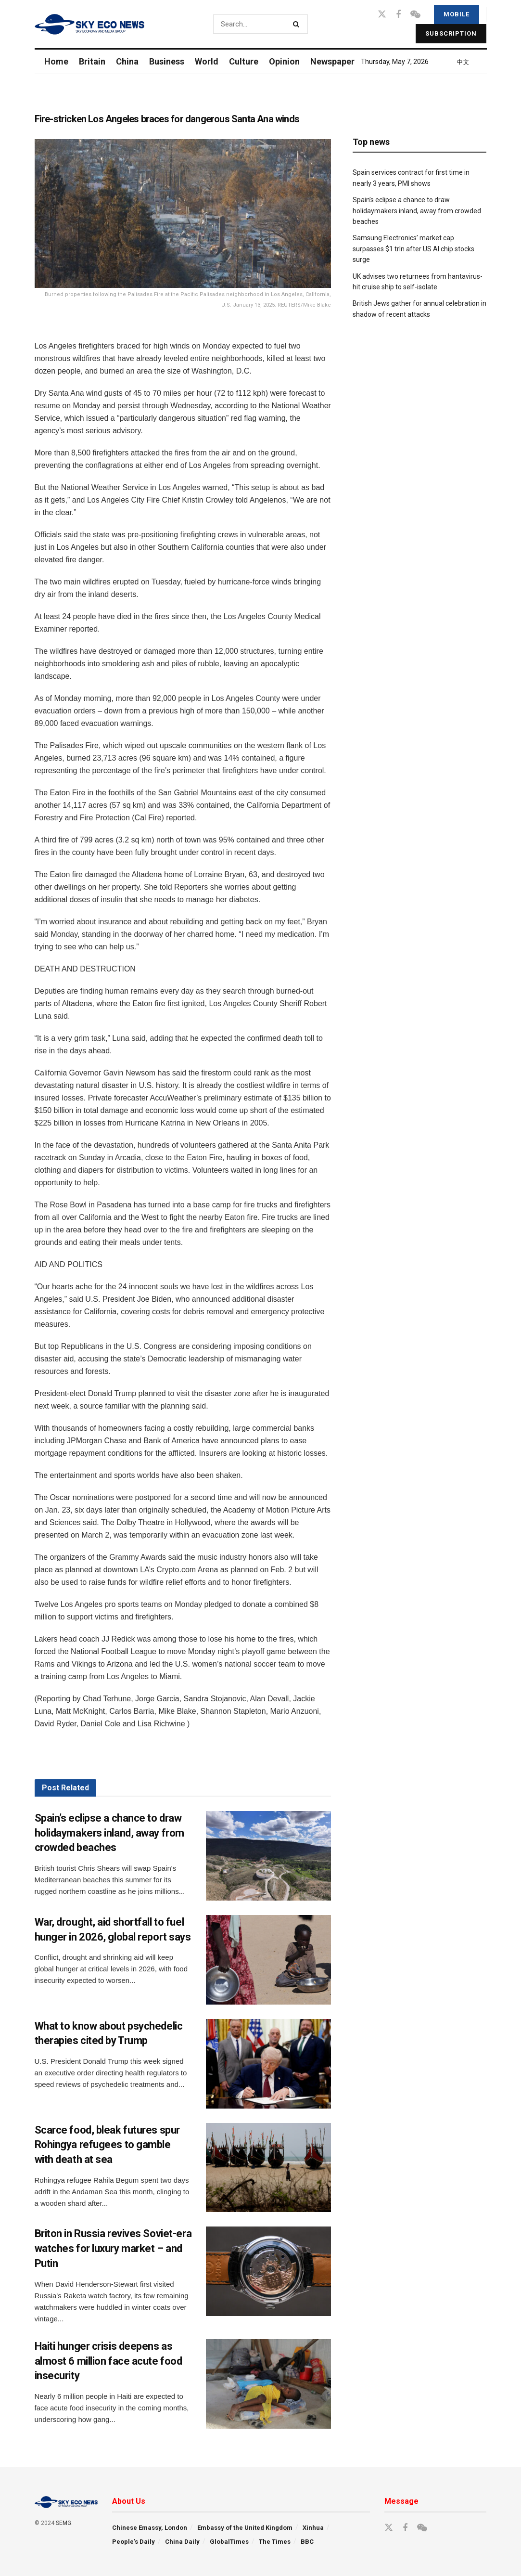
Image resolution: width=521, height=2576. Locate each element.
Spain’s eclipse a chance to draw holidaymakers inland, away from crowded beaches (109, 1833)
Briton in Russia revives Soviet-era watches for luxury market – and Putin (113, 2248)
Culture (243, 61)
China (127, 61)
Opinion (284, 61)
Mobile (457, 14)
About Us (128, 2501)
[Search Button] (298, 24)
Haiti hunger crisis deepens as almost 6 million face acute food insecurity (108, 2361)
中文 (463, 62)
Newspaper (332, 61)
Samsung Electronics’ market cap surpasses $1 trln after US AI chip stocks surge (413, 248)
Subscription (451, 33)
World (206, 61)
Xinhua (313, 2527)
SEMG (63, 2523)
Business (166, 61)
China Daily (182, 2541)
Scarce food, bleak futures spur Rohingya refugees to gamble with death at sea (107, 2145)
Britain (92, 61)
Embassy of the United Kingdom (244, 2527)
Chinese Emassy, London (149, 2527)
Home (56, 61)
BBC (307, 2541)
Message (401, 2501)
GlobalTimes (229, 2541)
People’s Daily (133, 2541)
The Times (275, 2541)
